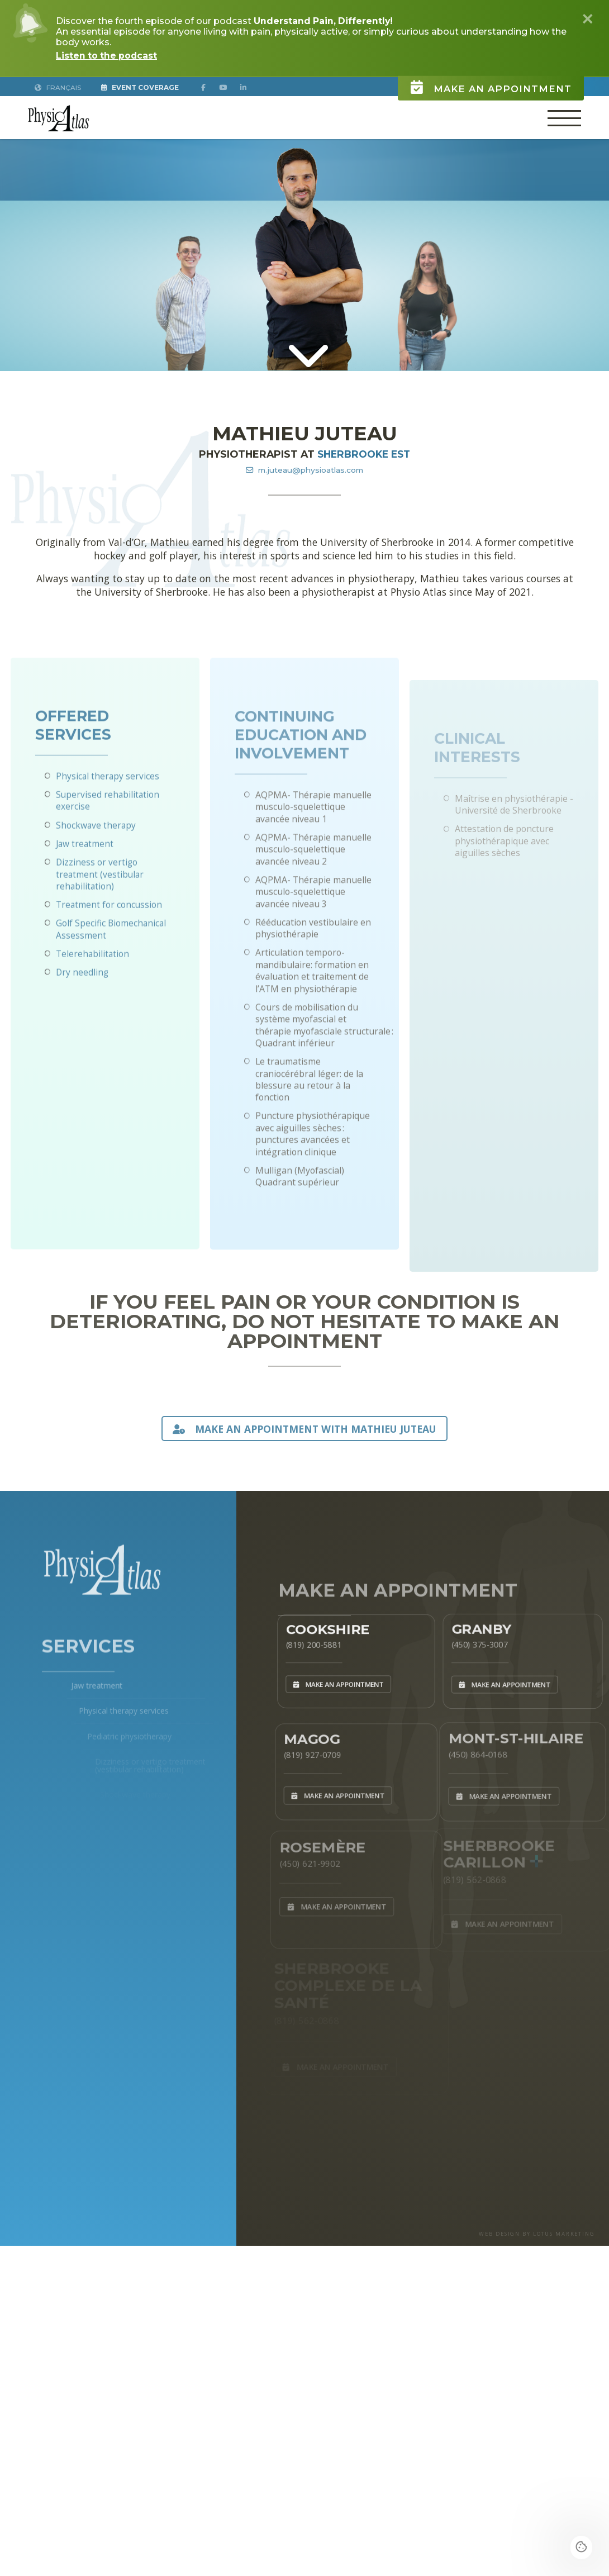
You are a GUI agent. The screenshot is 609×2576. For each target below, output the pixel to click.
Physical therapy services (108, 821)
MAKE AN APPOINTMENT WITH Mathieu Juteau (304, 1428)
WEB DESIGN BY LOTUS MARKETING (532, 2241)
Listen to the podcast (107, 55)
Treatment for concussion (109, 950)
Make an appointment (482, 76)
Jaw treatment (85, 888)
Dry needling (83, 1017)
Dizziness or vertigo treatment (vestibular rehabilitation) (100, 919)
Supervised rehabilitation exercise (108, 846)
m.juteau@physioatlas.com (304, 469)
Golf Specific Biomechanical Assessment (111, 974)
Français (58, 87)
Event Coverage (142, 87)
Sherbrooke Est (364, 454)
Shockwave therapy (96, 870)
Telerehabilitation (93, 998)
